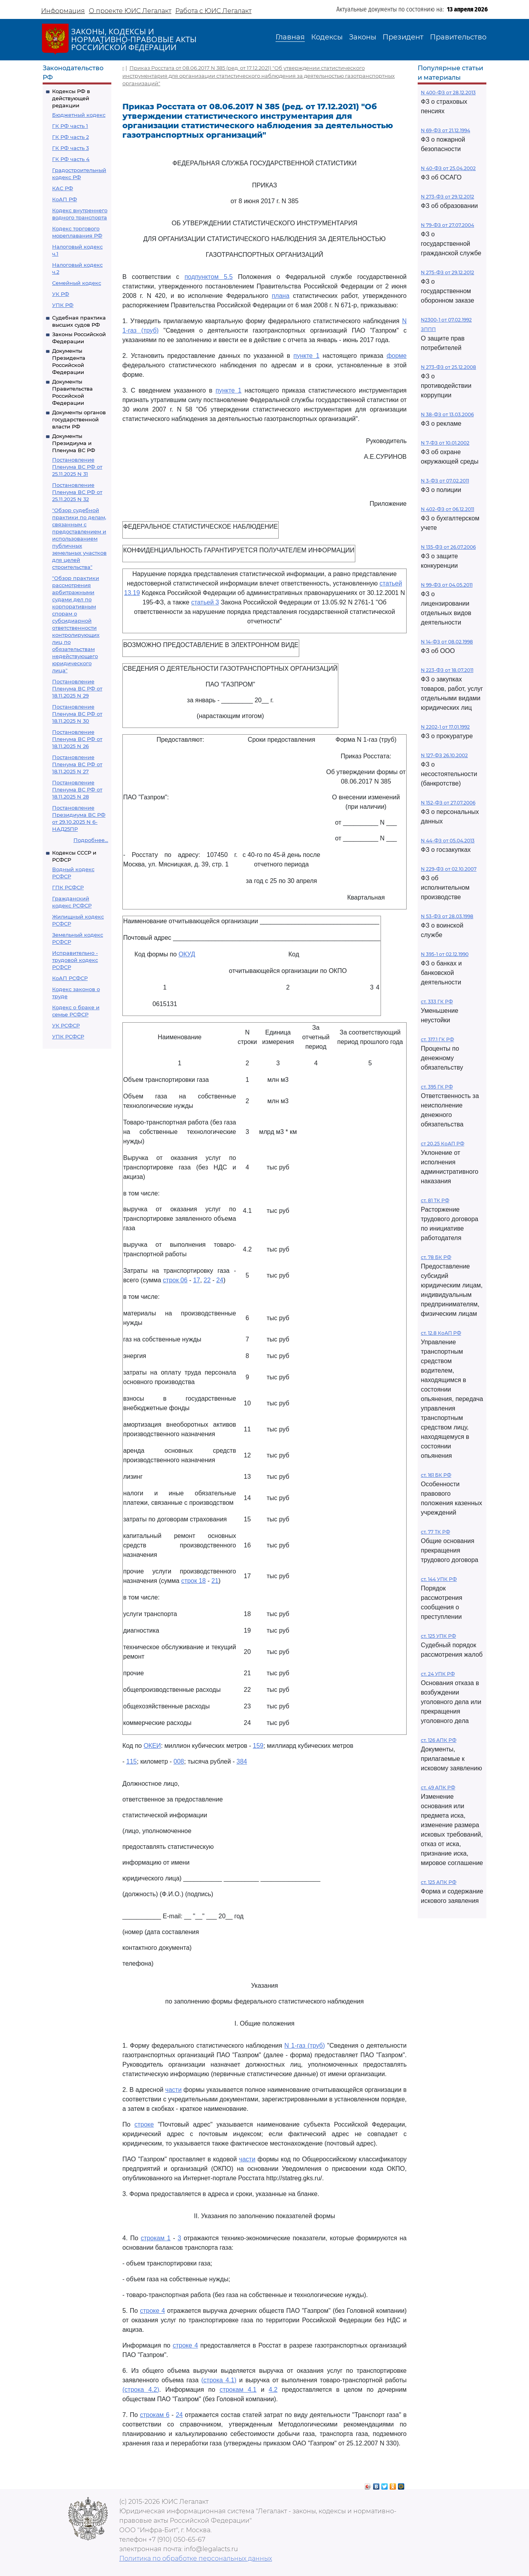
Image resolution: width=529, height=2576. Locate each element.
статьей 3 (205, 602)
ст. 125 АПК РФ (438, 1882)
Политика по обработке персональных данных (195, 2558)
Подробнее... (90, 840)
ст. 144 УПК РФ (439, 1579)
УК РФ (60, 294)
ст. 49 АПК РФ (438, 1787)
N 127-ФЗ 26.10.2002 (444, 755)
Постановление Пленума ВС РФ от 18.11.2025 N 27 (77, 764)
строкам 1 (156, 2238)
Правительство (458, 37)
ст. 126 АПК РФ (438, 1740)
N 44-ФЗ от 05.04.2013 (448, 841)
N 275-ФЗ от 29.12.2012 (447, 272)
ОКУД (186, 954)
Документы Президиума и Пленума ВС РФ (73, 443)
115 (131, 1761)
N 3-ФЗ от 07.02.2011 (445, 481)
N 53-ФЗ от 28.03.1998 (447, 916)
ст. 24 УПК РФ (438, 1674)
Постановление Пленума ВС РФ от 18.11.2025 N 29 (77, 688)
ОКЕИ (152, 1745)
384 (241, 1761)
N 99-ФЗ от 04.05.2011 (447, 585)
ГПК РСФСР (68, 887)
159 (258, 1745)
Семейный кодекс (76, 283)
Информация (63, 11)
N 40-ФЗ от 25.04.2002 (448, 168)
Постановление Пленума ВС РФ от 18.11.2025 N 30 (77, 713)
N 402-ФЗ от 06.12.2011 (447, 509)
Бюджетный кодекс (78, 115)
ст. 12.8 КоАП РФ (441, 1333)
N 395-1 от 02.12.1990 (445, 954)
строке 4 (152, 2310)
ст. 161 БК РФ (436, 1475)
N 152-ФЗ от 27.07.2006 (448, 803)
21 (214, 1580)
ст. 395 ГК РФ (437, 1087)
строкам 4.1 (238, 2389)
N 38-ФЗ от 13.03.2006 (447, 414)
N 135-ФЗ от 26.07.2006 (448, 547)
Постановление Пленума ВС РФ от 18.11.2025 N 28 (77, 789)
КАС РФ (62, 188)
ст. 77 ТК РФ (435, 1532)
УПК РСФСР (68, 1036)
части (173, 2089)
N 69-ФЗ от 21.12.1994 (445, 130)
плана (280, 295)
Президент (403, 37)
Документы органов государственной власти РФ (79, 419)
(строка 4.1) (218, 2380)
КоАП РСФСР (70, 978)
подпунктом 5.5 (208, 276)
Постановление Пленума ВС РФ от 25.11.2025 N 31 (77, 466)
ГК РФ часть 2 (70, 137)
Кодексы (327, 37)
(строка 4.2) (140, 2389)
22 (207, 1280)
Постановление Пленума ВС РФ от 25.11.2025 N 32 (77, 492)
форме (396, 355)
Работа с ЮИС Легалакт (213, 11)
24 (219, 1280)
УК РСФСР (66, 1025)
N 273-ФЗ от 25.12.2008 (448, 367)
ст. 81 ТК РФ (435, 1200)
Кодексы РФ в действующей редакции (71, 98)
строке (144, 2124)
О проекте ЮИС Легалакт (130, 11)
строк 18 (193, 1580)
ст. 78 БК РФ (436, 1257)
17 (196, 1280)
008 (179, 1761)
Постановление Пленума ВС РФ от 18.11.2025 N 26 (77, 739)
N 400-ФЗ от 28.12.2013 (448, 92)
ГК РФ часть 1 (70, 126)
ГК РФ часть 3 (70, 148)
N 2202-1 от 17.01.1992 (445, 727)
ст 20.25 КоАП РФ (442, 1144)
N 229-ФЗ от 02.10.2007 (448, 869)
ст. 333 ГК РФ (437, 1002)
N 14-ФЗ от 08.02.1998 (447, 642)
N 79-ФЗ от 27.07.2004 (447, 225)
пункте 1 (306, 355)
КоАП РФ (64, 199)
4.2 (273, 2389)
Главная (290, 37)
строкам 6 (154, 2414)
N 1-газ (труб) (304, 2045)
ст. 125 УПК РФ (438, 1636)
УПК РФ (62, 305)
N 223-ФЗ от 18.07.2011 (447, 670)
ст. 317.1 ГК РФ (437, 1039)
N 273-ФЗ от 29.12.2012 (447, 197)
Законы (362, 37)
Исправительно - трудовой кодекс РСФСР (75, 960)
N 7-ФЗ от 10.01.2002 (445, 443)
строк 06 (175, 1280)
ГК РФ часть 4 (71, 159)
